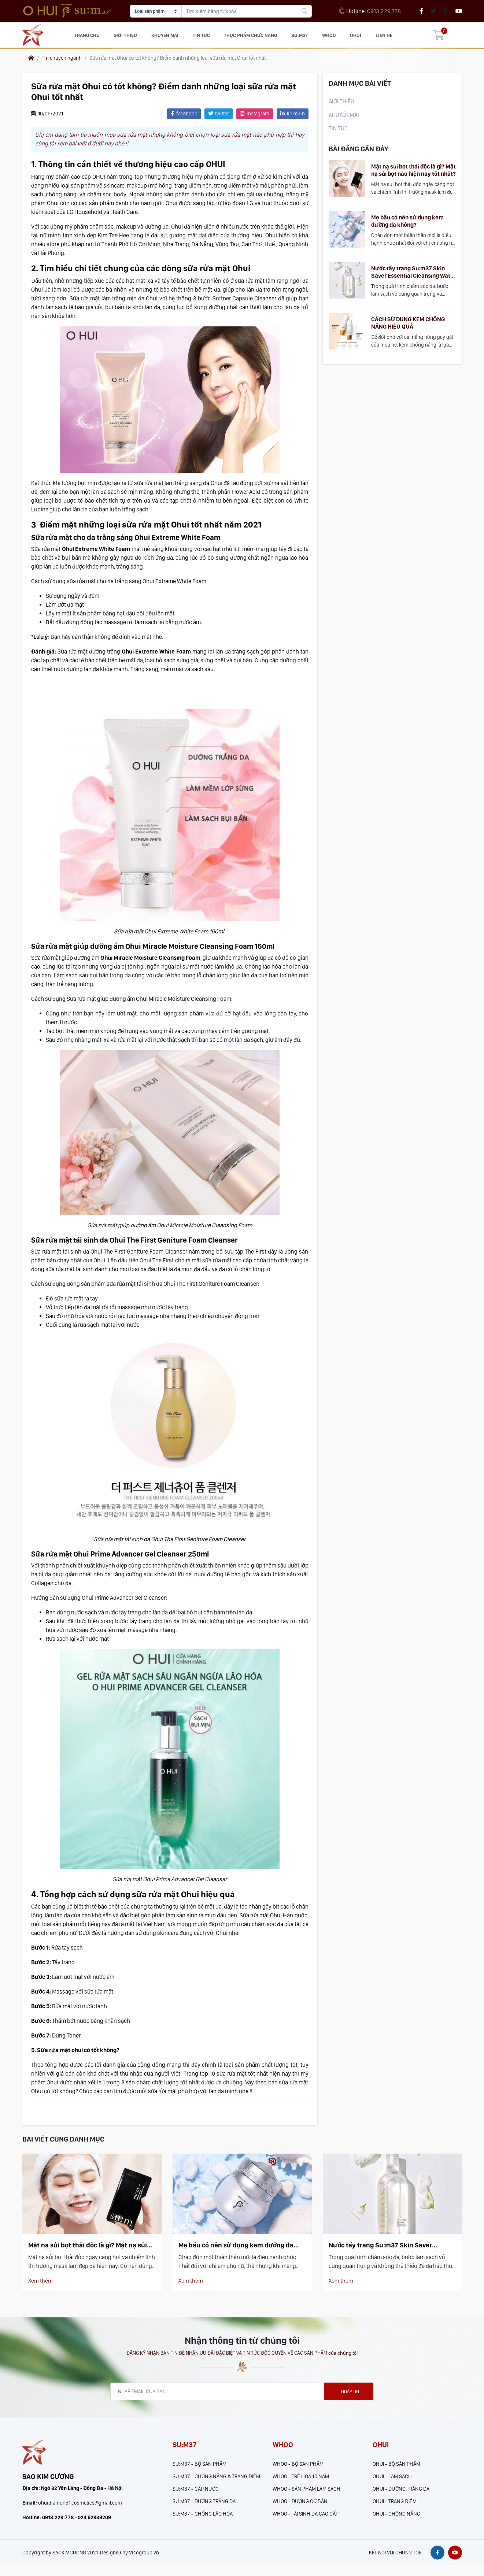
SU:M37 (301, 38)
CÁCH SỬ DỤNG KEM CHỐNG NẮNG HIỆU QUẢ (408, 328)
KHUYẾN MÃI (169, 38)
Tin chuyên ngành (62, 64)
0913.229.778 (370, 11)
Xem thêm (40, 2286)
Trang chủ (94, 38)
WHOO (328, 38)
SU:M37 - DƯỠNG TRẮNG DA (204, 2508)
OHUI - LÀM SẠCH (392, 2483)
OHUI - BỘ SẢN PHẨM (396, 2471)
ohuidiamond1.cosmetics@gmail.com (80, 2513)
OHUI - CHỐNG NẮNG (396, 2520)
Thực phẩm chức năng (253, 38)
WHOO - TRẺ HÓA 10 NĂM (301, 2483)
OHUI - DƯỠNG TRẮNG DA (401, 2495)
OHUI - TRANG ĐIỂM (395, 2508)
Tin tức (204, 38)
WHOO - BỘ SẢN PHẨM (298, 2471)
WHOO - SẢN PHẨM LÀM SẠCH (306, 2495)
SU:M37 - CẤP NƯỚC (196, 2495)
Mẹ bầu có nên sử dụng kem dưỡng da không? (407, 226)
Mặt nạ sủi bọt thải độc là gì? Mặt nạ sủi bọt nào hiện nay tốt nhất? (413, 176)
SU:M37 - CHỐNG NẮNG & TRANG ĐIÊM (216, 2483)
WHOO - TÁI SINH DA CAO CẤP (306, 2520)
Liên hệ (379, 38)
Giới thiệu (131, 38)
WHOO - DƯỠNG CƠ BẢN (300, 2508)
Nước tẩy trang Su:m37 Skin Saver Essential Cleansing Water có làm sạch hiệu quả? (413, 277)
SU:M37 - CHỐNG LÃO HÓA (203, 2520)
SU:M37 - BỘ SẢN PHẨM (199, 2471)
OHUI (353, 38)
